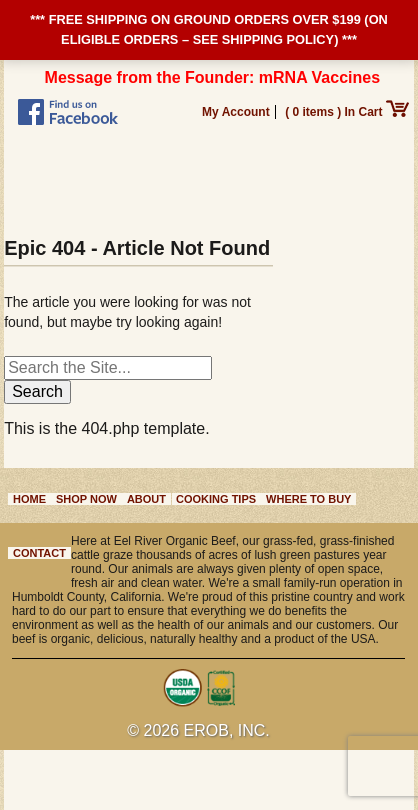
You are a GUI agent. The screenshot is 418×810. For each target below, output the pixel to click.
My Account (236, 112)
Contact (39, 553)
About (146, 499)
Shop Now (86, 499)
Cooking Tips (216, 499)
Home (29, 499)
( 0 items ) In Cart (347, 112)
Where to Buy (308, 499)
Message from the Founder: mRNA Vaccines (213, 77)
